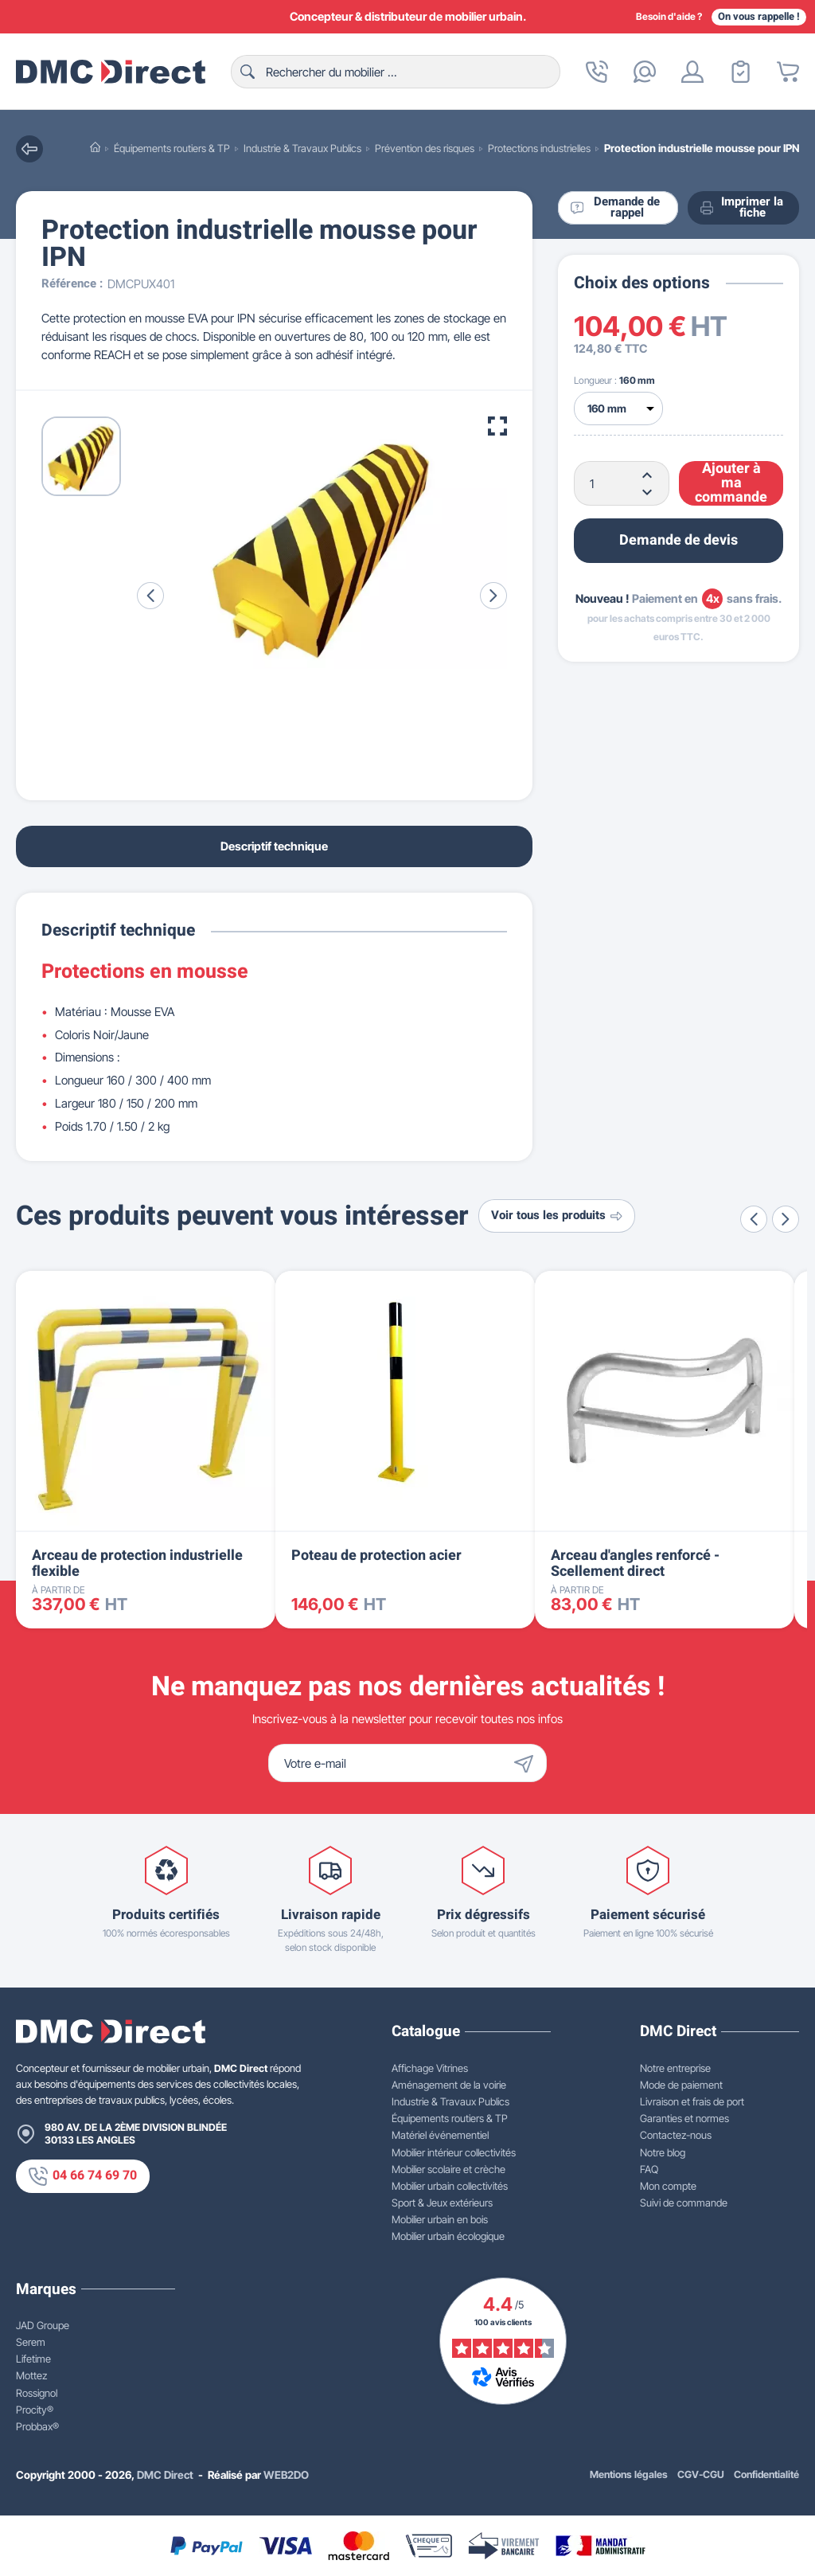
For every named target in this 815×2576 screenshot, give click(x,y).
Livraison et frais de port (692, 2101)
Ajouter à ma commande (731, 483)
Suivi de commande (683, 2202)
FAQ (649, 2169)
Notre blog (662, 2152)
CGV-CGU (700, 2474)
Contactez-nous (676, 2134)
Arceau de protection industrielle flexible (137, 1563)
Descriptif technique (274, 846)
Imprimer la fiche (741, 207)
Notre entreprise (675, 2068)
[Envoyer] (528, 1763)
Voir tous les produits (556, 1215)
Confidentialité (766, 2474)
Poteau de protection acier (376, 1555)
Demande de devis (678, 540)
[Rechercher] (395, 71)
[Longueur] (618, 408)
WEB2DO (286, 2475)
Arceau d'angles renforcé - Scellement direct (635, 1563)
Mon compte (668, 2185)
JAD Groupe (42, 2325)
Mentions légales (629, 2474)
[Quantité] (621, 483)
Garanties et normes (684, 2118)
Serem (30, 2342)
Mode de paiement (681, 2084)
